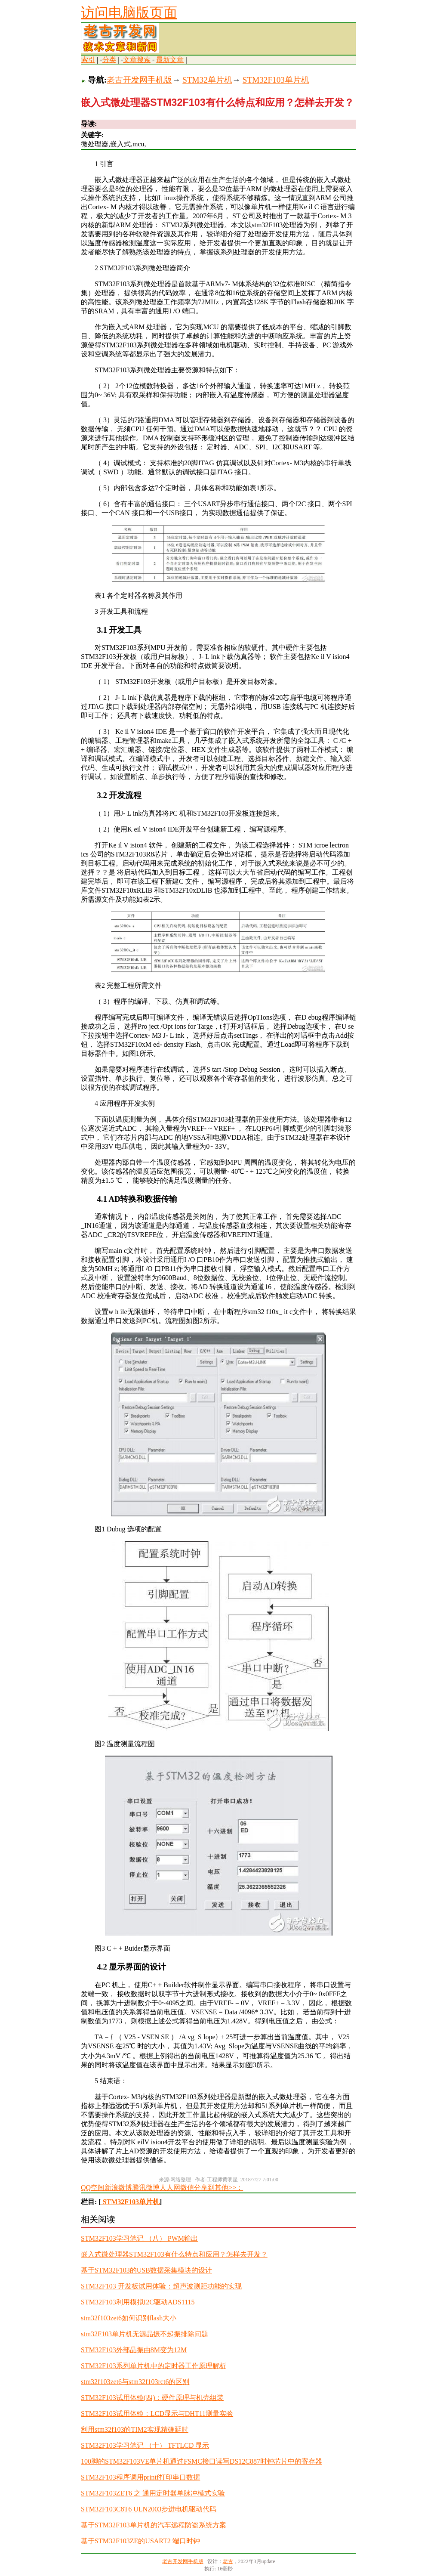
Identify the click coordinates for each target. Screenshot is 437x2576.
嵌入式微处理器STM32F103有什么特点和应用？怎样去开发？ (174, 2254)
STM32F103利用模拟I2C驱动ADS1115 (138, 2302)
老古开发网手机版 (139, 79)
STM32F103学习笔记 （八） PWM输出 (139, 2238)
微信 (187, 2187)
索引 (88, 59)
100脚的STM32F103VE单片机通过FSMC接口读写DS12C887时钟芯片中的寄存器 (201, 2461)
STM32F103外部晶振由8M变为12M (134, 2349)
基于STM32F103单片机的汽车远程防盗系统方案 (153, 2525)
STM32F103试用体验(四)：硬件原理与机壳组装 (152, 2397)
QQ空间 (93, 2187)
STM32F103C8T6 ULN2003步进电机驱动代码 (148, 2509)
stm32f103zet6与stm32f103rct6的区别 (135, 2381)
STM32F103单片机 (276, 79)
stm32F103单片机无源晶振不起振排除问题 (144, 2334)
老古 (228, 2561)
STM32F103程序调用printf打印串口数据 (140, 2477)
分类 (109, 59)
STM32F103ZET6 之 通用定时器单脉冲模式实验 (153, 2493)
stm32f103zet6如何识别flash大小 (128, 2318)
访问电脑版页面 (129, 12)
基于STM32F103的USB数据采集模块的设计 (146, 2270)
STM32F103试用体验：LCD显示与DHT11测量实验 (157, 2413)
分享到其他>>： (218, 2187)
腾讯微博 (146, 2187)
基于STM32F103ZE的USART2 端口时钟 (140, 2541)
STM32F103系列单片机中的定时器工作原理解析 (153, 2365)
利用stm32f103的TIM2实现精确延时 (134, 2429)
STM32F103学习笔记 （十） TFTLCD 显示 (145, 2445)
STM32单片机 (207, 79)
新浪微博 (118, 2187)
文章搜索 (137, 59)
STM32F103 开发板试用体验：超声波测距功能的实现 (161, 2286)
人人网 (170, 2187)
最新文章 (170, 59)
